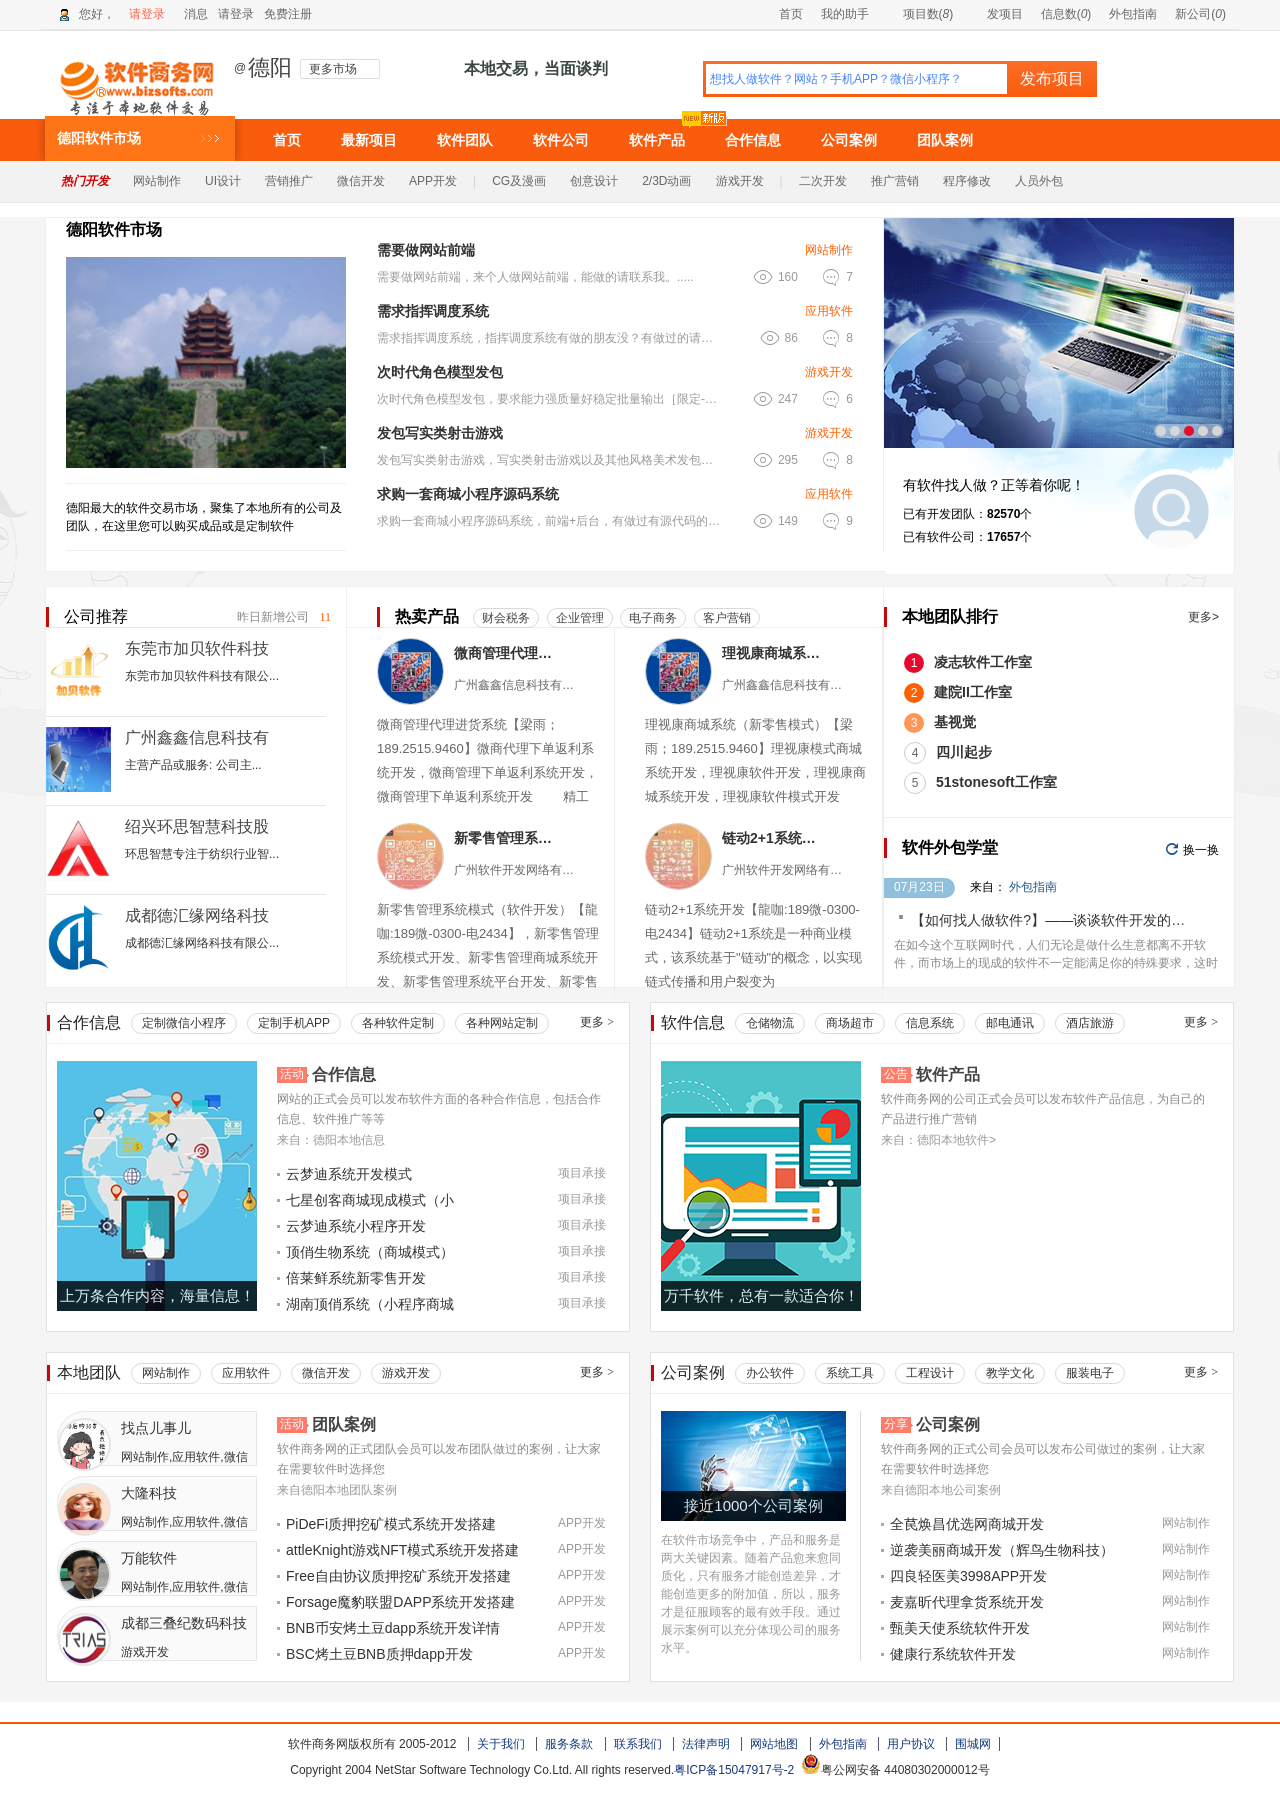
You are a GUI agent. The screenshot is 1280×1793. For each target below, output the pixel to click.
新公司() (1200, 14)
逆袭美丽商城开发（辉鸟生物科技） (1002, 1550)
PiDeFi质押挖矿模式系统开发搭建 (391, 1524)
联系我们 (638, 1744)
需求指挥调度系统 (433, 311)
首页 (791, 14)
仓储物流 (770, 1023)
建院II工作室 (973, 692)
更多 (597, 1022)
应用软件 (829, 311)
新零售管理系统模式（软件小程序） (506, 838)
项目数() (920, 14)
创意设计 (594, 181)
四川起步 (964, 752)
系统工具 (850, 1373)
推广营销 (895, 181)
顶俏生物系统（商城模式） (370, 1252)
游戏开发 (740, 181)
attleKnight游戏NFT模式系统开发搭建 (402, 1550)
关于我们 (501, 1744)
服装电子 (1090, 1373)
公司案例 (849, 140)
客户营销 (727, 618)
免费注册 (288, 14)
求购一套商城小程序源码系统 (468, 494)
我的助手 (845, 14)
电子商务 (653, 618)
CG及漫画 (519, 181)
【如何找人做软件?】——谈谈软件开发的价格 (1055, 920)
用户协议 (911, 1744)
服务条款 (569, 1744)
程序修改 (967, 181)
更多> (1203, 617)
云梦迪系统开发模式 (349, 1174)
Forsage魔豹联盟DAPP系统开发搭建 (400, 1602)
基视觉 (955, 722)
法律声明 (706, 1744)
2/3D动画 (666, 181)
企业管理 (580, 618)
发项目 (996, 14)
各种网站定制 (502, 1023)
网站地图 (774, 1744)
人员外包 (1039, 181)
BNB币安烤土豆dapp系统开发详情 (393, 1628)
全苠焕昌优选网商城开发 (967, 1524)
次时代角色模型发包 (440, 372)
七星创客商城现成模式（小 (370, 1200)
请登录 (147, 14)
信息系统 (930, 1023)
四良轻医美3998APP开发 (968, 1576)
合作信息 (753, 140)
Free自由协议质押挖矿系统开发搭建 (398, 1576)
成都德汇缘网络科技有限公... (202, 943)
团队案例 (945, 140)
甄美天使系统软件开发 (960, 1628)
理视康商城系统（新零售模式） (774, 653)
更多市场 (333, 69)
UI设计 (223, 181)
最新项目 (369, 140)
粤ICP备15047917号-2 (734, 1770)
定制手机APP (294, 1023)
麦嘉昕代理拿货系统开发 (967, 1602)
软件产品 (657, 140)
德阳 (270, 68)
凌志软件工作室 (983, 662)
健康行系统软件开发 (953, 1654)
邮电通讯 (1010, 1023)
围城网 (973, 1744)
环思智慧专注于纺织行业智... (202, 854)
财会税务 (506, 618)
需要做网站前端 (426, 250)
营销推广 (289, 181)
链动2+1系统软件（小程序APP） (774, 838)
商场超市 (850, 1023)
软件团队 (465, 140)
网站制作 (157, 181)
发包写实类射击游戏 (440, 433)
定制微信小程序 (184, 1023)
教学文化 (1010, 1373)
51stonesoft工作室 (996, 782)
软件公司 (561, 140)
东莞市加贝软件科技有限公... (202, 676)
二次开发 (823, 181)
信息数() (1066, 14)
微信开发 (361, 181)
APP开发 (433, 181)
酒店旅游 (1090, 1023)
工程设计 (930, 1373)
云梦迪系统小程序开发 (356, 1226)
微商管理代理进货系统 (506, 653)
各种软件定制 (398, 1023)
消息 (196, 14)
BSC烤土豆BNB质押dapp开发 (379, 1654)
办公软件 (770, 1373)
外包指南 (1133, 14)
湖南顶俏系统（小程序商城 (370, 1304)
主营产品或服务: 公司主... (193, 765)
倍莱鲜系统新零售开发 (356, 1278)
